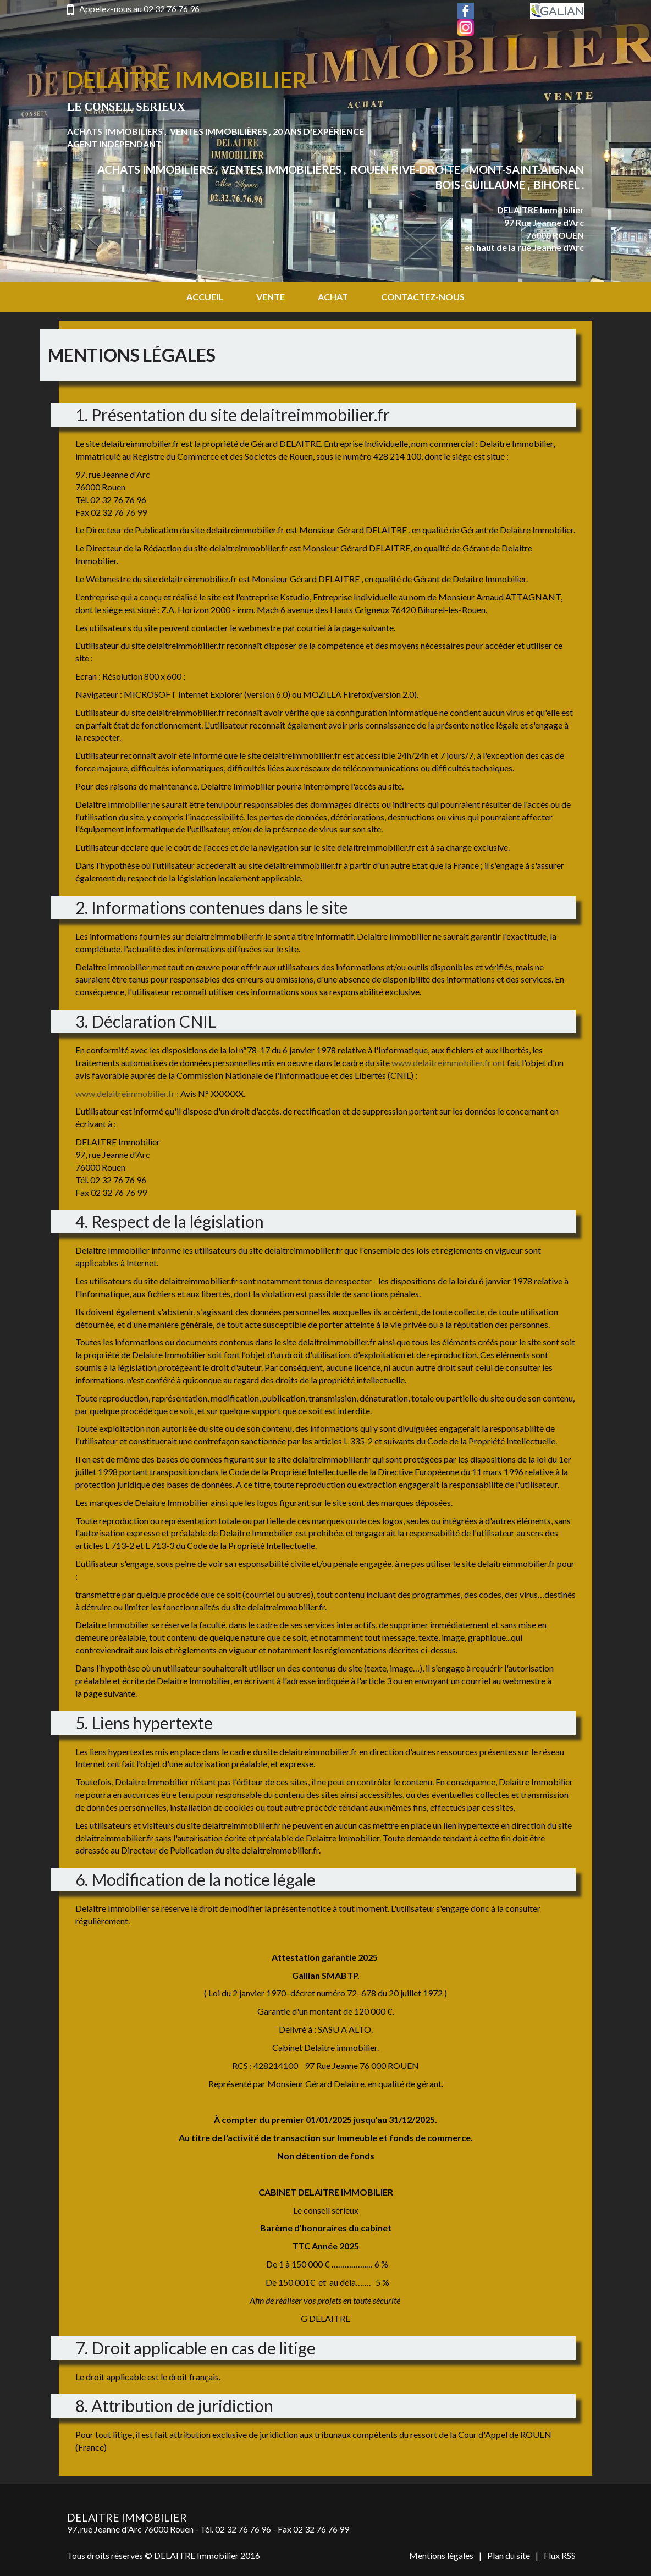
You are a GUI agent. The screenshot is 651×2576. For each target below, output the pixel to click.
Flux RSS (560, 2555)
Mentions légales (441, 2555)
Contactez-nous (423, 296)
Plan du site (508, 2555)
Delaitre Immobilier (187, 80)
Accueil (204, 296)
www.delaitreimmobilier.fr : (127, 1093)
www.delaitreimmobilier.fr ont (448, 1062)
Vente (270, 296)
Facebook (465, 11)
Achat (333, 296)
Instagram (465, 27)
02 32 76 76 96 (172, 8)
